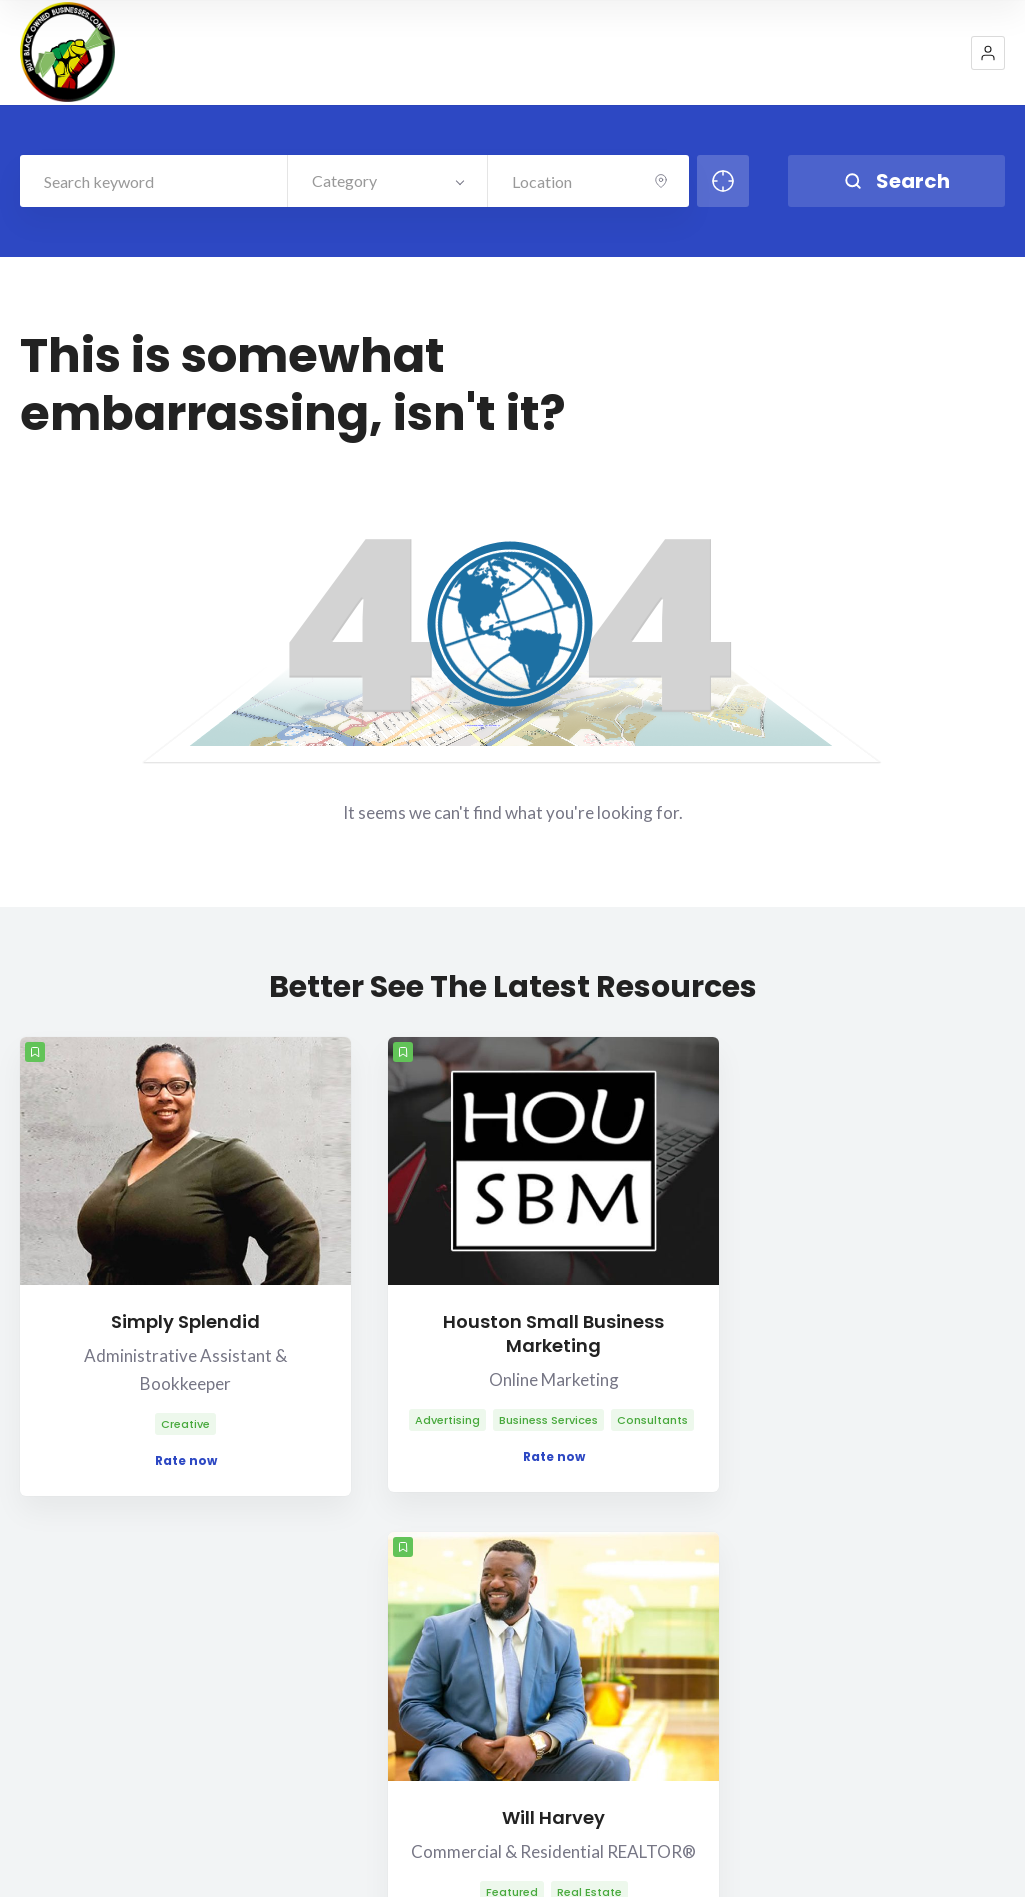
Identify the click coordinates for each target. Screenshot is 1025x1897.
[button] (988, 53)
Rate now (127, 1400)
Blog (869, 1817)
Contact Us (820, 1615)
